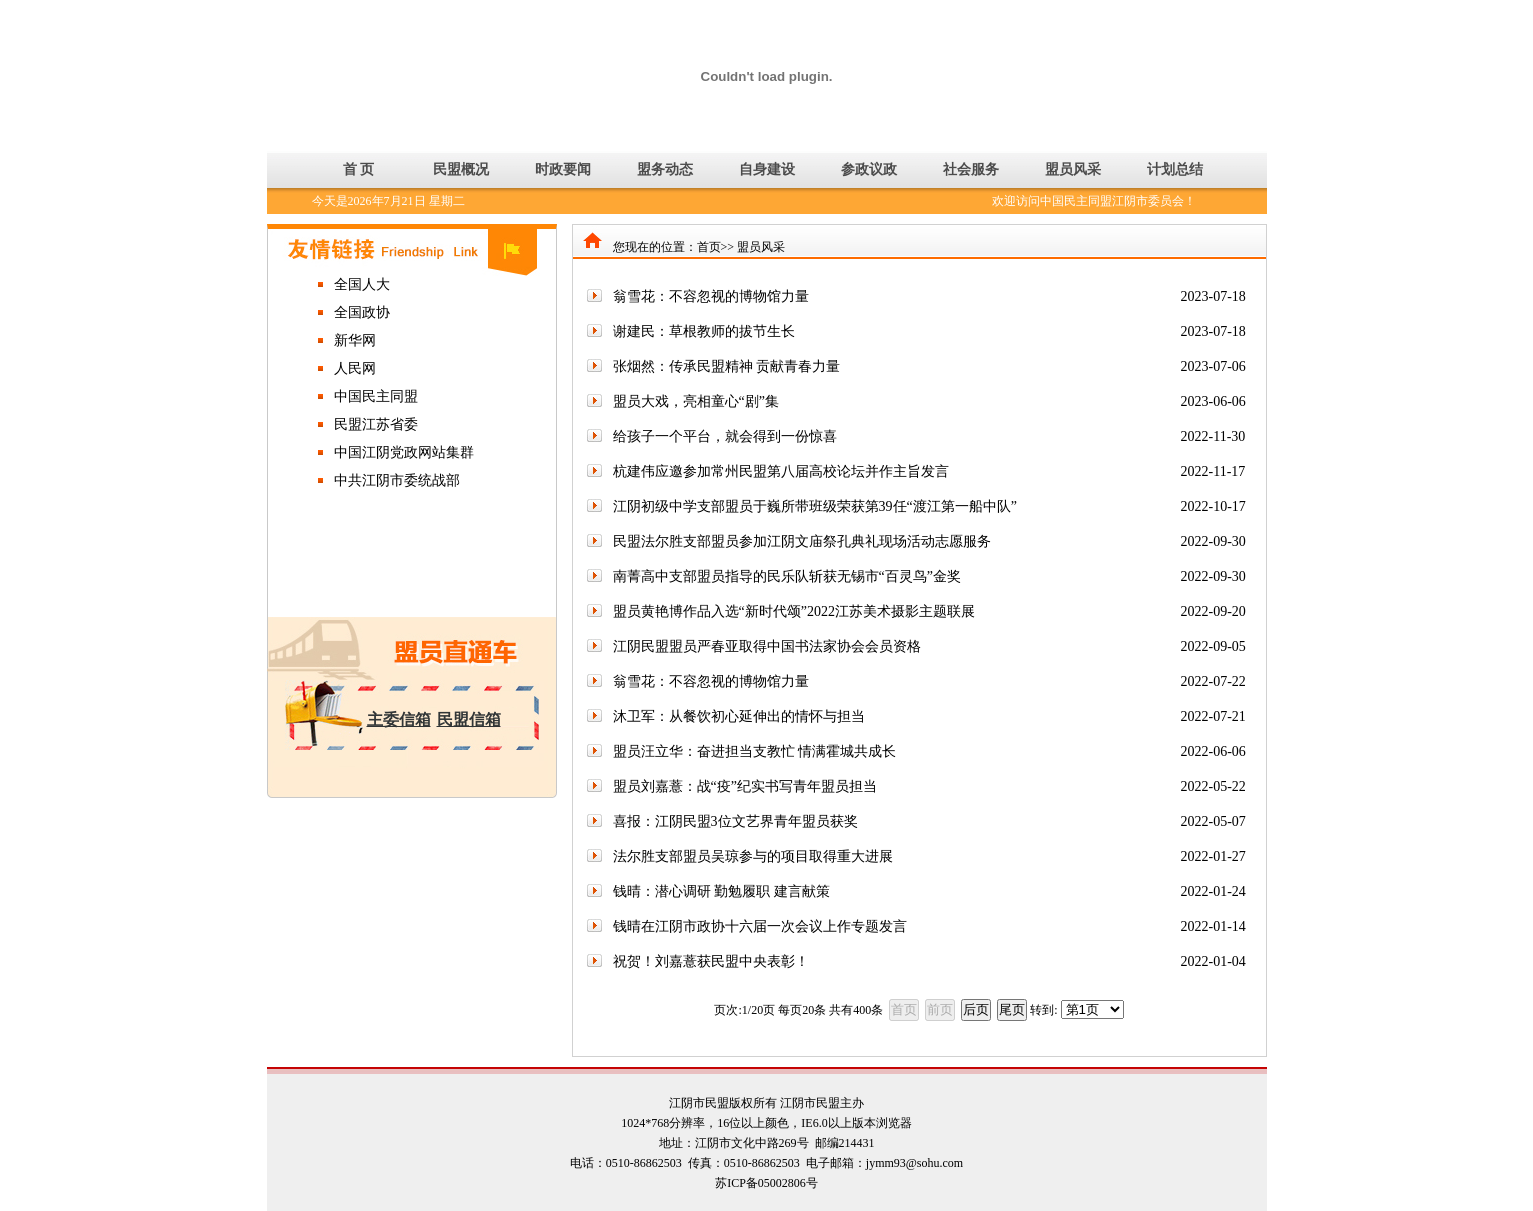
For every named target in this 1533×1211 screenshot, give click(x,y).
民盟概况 (461, 169)
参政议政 (869, 169)
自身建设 (767, 169)
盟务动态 (665, 169)
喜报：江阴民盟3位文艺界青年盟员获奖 (735, 821)
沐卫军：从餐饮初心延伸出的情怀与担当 (739, 716)
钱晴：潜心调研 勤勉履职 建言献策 (721, 891)
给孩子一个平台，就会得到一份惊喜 (725, 436)
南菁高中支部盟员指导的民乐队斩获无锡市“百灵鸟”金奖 (787, 576)
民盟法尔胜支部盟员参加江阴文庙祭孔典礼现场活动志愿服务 (802, 541)
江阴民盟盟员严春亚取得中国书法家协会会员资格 (767, 646)
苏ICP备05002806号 (766, 1183)
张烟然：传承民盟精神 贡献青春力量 (727, 366)
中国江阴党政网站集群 (404, 452)
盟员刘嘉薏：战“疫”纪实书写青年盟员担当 (745, 786)
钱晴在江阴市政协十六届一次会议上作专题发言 (760, 926)
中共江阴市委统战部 (397, 480)
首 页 (359, 169)
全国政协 (362, 312)
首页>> (716, 247)
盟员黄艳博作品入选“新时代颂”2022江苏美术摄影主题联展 (794, 611)
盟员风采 (1073, 169)
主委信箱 (399, 719)
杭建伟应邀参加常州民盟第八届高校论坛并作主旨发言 (781, 471)
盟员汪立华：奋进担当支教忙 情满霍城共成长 (755, 751)
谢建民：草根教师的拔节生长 (704, 331)
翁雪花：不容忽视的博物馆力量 (711, 296)
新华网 (355, 340)
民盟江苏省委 (376, 424)
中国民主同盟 (376, 396)
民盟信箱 (469, 719)
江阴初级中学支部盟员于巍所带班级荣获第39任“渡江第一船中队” (815, 506)
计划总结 (1175, 169)
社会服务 (971, 169)
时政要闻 (563, 169)
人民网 (355, 368)
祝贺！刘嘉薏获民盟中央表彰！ (711, 961)
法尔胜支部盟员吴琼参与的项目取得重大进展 (753, 856)
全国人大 (362, 284)
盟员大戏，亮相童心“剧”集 (696, 401)
